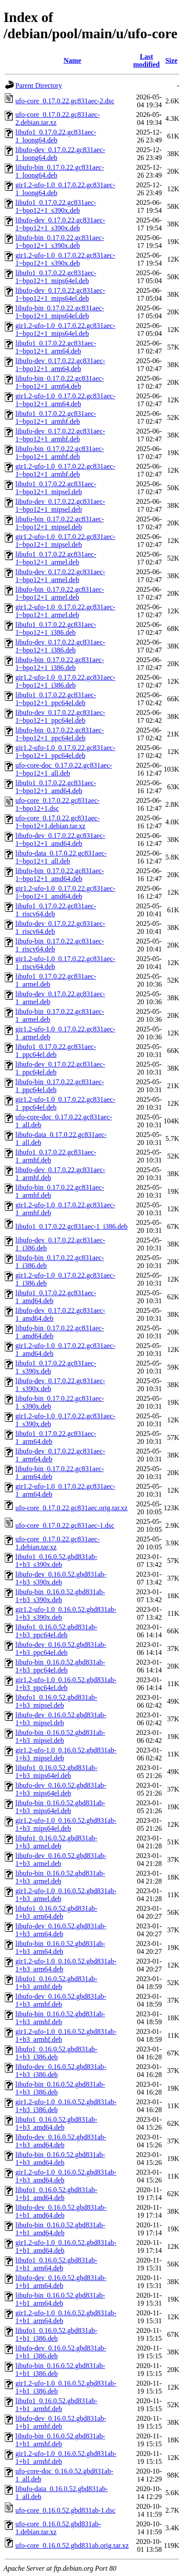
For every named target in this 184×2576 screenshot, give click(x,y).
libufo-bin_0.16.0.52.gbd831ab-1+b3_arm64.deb (60, 1947)
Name (72, 60)
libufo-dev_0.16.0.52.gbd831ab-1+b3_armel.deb (60, 1859)
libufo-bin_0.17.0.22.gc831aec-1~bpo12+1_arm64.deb (59, 382)
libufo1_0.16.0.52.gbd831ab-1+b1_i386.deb (56, 2334)
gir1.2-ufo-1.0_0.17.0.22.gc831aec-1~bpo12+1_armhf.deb (65, 470)
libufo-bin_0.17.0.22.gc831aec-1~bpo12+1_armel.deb (59, 593)
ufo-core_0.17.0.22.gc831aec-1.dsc (64, 1525)
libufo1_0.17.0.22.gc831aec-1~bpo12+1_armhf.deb (55, 417)
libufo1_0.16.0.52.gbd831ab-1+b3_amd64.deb (56, 2123)
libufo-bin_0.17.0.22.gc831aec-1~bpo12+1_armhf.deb (59, 452)
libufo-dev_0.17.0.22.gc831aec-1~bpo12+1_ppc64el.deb (60, 716)
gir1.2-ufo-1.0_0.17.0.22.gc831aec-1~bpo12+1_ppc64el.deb (65, 751)
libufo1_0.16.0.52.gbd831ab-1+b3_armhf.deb (56, 1982)
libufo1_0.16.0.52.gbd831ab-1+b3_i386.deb (56, 2053)
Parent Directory (38, 85)
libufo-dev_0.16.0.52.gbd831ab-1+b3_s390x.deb (60, 1578)
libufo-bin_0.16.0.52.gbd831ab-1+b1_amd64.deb (60, 2229)
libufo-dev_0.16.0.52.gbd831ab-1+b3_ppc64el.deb (60, 1648)
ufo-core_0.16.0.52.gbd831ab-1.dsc (65, 2510)
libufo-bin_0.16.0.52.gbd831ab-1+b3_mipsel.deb (60, 1736)
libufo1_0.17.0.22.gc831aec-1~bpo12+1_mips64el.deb (55, 276)
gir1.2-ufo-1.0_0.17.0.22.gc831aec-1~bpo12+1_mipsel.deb (65, 540)
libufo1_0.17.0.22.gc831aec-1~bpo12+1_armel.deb (55, 558)
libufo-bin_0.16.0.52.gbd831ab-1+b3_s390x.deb (60, 1595)
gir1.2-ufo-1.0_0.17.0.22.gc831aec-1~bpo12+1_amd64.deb (65, 892)
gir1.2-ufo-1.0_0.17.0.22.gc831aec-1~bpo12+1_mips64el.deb (65, 329)
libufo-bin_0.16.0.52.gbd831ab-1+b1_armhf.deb (60, 2440)
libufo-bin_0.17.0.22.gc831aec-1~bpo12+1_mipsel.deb (59, 523)
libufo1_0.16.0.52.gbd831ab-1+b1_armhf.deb (56, 2404)
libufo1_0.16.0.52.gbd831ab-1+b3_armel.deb (56, 1842)
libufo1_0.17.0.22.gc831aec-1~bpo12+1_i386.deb (55, 628)
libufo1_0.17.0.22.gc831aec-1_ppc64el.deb (55, 1050)
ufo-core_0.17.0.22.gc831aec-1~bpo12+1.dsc (57, 804)
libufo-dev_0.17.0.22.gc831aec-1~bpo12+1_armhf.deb (60, 435)
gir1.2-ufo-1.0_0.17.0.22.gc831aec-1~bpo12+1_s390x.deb (65, 259)
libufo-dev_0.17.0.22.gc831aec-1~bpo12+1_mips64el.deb (60, 294)
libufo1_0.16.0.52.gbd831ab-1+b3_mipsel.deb (56, 1701)
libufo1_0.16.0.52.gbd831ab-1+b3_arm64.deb (56, 1912)
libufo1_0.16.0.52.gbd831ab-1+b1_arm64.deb (56, 2264)
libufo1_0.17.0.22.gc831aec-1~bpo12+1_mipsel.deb (55, 488)
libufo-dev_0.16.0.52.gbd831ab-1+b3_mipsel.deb (60, 1719)
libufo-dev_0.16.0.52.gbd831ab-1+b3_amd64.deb (60, 2141)
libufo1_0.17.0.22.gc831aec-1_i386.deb (71, 1226)
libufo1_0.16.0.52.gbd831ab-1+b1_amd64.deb (56, 2193)
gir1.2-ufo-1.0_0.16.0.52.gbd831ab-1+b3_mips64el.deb (65, 1824)
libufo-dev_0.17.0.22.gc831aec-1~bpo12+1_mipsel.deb (60, 505)
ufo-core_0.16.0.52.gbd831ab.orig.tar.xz (72, 2545)
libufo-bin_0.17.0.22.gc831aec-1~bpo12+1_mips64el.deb (59, 312)
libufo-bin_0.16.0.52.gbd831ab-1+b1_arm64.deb (60, 2299)
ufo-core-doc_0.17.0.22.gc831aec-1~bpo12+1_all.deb (63, 769)
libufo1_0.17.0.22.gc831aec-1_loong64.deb (55, 136)
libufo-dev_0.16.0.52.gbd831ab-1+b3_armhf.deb (60, 2000)
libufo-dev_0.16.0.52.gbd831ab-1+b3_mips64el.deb (60, 1789)
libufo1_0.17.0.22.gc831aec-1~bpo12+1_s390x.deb (55, 206)
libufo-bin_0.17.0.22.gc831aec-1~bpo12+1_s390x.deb (59, 241)
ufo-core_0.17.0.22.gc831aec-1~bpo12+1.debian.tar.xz (57, 822)
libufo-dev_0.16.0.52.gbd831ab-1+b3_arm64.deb (60, 1930)
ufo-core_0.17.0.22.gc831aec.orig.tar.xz (71, 1508)
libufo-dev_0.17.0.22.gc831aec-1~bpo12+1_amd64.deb (60, 839)
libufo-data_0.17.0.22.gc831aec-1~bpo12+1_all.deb (61, 857)
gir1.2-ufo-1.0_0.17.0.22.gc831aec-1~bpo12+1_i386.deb (65, 681)
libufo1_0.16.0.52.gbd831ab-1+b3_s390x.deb (56, 1560)
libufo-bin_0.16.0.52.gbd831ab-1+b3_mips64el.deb (60, 1806)
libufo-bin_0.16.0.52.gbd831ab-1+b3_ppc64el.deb (60, 1666)
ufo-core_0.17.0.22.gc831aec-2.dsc (64, 101)
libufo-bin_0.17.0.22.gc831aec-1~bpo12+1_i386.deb (59, 663)
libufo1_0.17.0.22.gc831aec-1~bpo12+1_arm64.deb (55, 347)
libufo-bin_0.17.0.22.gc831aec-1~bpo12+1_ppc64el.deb (59, 734)
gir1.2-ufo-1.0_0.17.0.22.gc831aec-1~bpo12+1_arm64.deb (65, 400)
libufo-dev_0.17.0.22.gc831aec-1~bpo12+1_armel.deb (60, 575)
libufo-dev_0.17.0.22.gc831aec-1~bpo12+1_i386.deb (60, 646)
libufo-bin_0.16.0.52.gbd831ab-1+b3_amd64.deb (60, 2158)
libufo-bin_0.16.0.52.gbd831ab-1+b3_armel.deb (60, 1877)
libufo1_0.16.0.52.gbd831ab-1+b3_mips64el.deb (56, 1771)
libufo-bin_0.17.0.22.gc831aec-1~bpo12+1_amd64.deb (59, 874)
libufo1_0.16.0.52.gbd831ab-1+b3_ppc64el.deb (56, 1631)
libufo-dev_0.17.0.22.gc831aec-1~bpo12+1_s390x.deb (60, 224)
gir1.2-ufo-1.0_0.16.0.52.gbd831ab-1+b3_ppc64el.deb (65, 1683)
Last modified (146, 60)
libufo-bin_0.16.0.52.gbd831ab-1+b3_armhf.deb (60, 2018)
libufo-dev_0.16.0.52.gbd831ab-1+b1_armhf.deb (60, 2422)
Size (171, 60)
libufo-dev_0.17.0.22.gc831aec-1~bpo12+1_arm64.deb (60, 364)
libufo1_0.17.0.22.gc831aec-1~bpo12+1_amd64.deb (55, 786)
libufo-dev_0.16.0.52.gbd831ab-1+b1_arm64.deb (60, 2281)
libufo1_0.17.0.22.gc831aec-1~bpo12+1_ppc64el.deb (55, 699)
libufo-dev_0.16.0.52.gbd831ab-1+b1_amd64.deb (60, 2211)
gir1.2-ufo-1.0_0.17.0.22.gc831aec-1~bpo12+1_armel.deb (65, 611)
